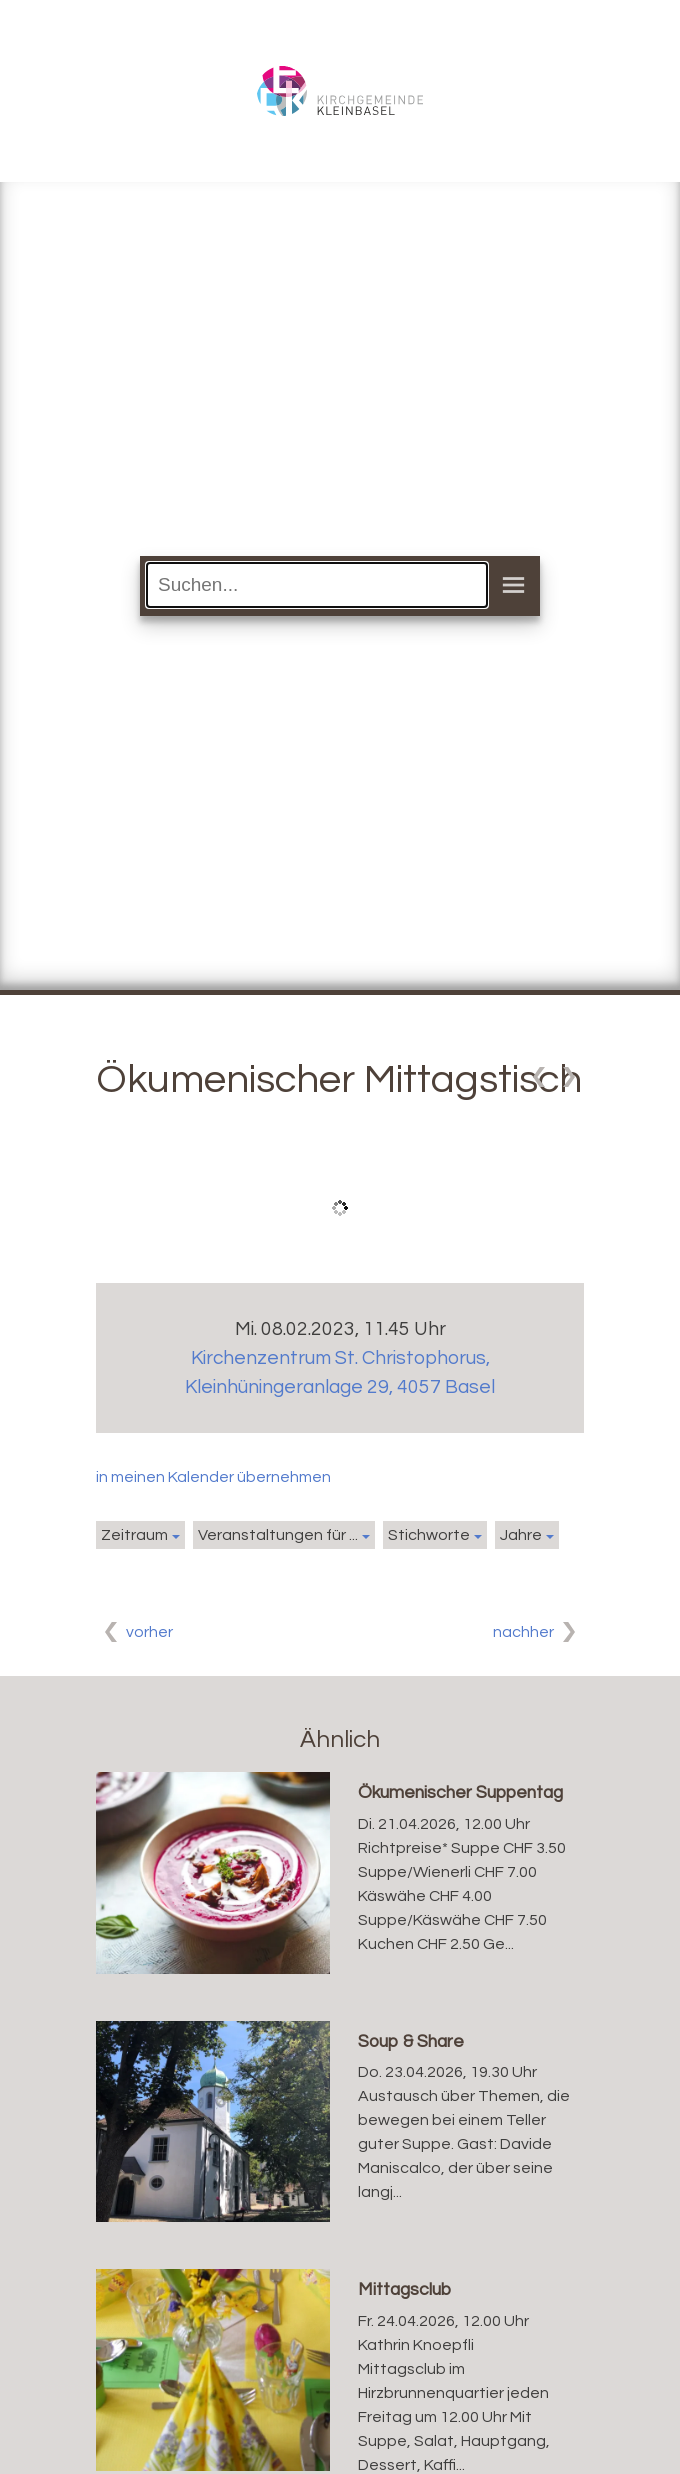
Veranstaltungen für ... (278, 1535)
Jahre (521, 1535)
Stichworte (429, 1535)
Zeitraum (134, 1535)
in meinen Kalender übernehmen (213, 1477)
